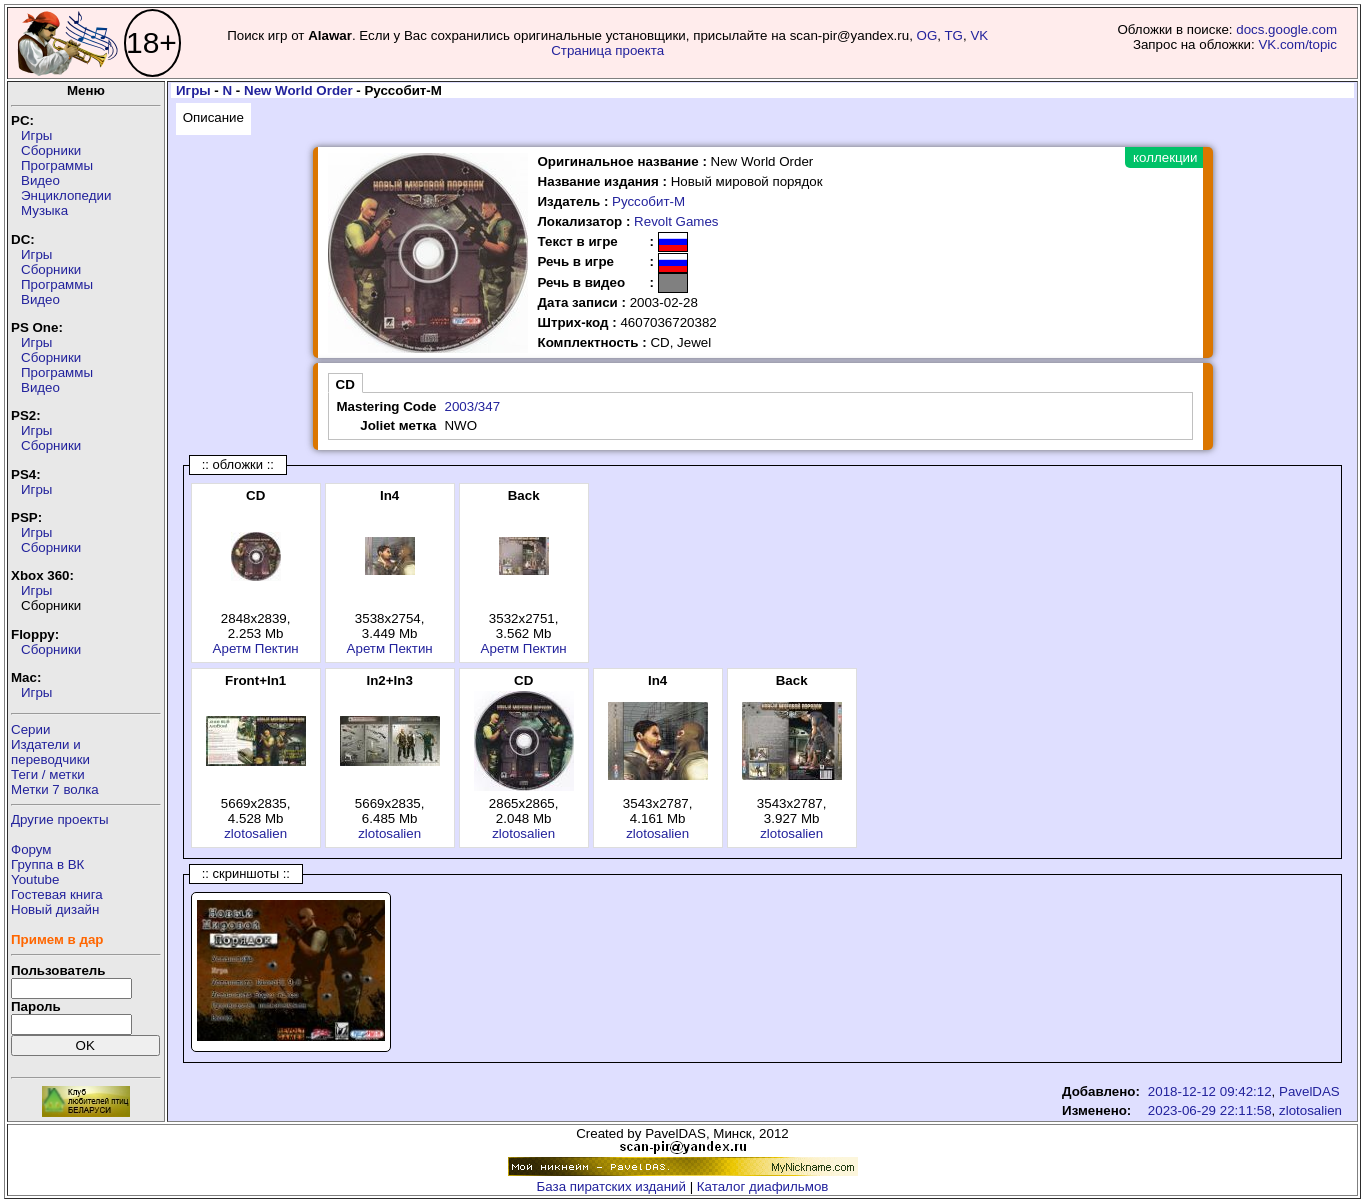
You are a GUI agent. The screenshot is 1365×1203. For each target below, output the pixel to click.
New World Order (298, 90)
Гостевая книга (57, 894)
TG (953, 35)
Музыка (44, 210)
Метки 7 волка (55, 789)
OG (927, 35)
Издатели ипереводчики (50, 752)
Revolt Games (676, 221)
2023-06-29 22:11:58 (1210, 1110)
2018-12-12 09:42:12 (1210, 1091)
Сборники (51, 150)
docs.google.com (1286, 29)
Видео (40, 180)
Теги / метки (48, 774)
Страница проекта (607, 50)
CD (345, 384)
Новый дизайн (55, 909)
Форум (31, 849)
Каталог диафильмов (763, 1186)
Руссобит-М (648, 201)
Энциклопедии (66, 195)
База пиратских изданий (611, 1186)
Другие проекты (60, 819)
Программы (57, 165)
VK (979, 35)
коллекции (1165, 157)
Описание (213, 117)
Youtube (35, 879)
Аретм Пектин (256, 648)
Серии (30, 729)
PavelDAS (1309, 1091)
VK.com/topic (1297, 44)
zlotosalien (255, 833)
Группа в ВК (47, 864)
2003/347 (472, 406)
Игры (36, 135)
